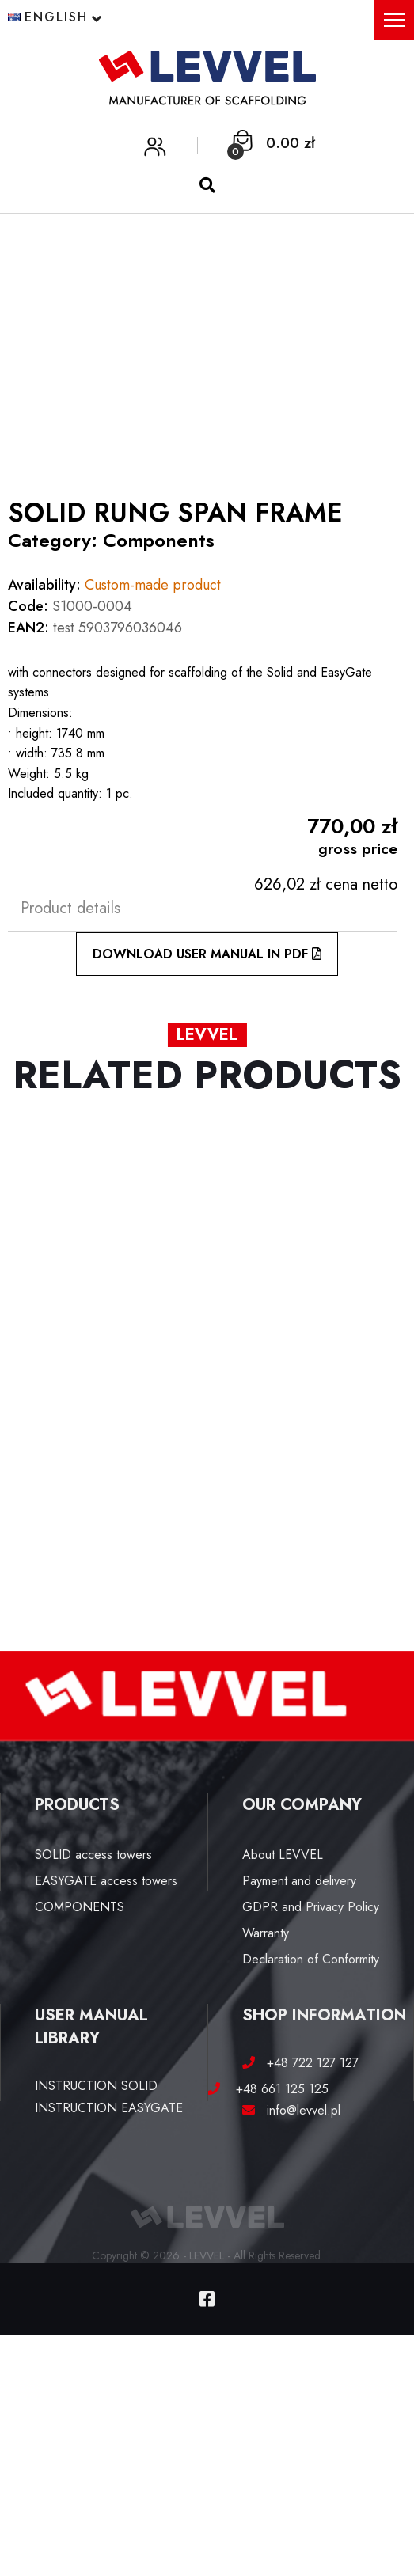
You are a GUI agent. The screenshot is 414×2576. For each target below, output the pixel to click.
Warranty (265, 1933)
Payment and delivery (299, 1881)
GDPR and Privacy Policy (310, 1907)
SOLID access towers (93, 1855)
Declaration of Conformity (310, 1959)
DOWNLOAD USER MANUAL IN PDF (207, 954)
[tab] (202, 907)
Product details (70, 908)
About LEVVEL (282, 1855)
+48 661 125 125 (276, 2089)
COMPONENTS (79, 1907)
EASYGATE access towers (106, 1881)
